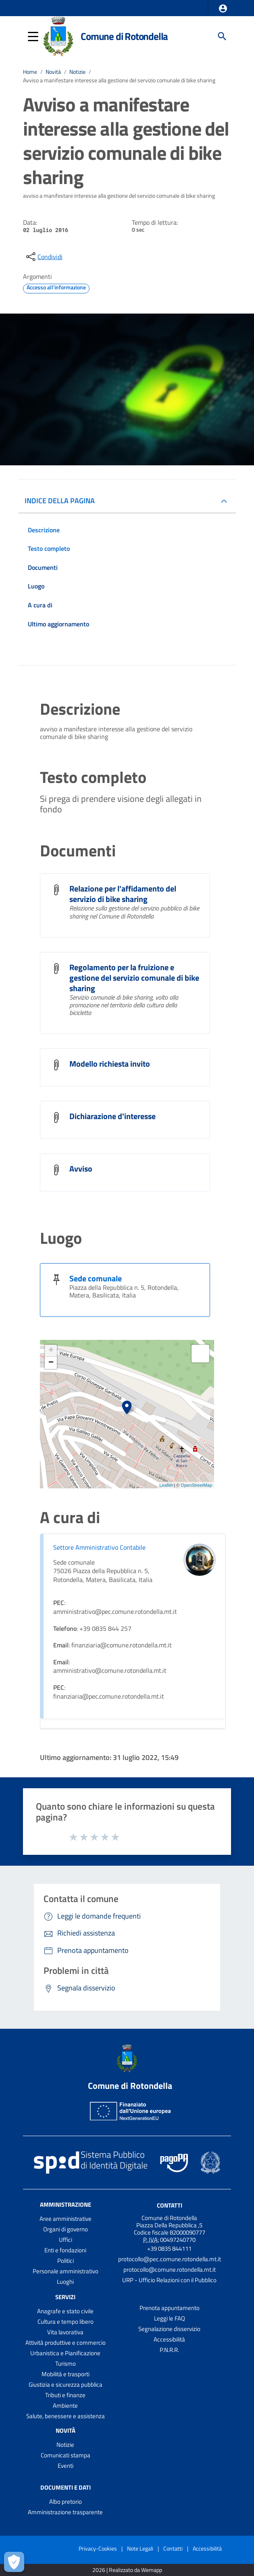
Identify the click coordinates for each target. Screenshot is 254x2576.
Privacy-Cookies (98, 2548)
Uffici (65, 2239)
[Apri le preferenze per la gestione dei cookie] (14, 2562)
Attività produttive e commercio (65, 2342)
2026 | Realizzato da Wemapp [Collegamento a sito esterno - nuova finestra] (127, 2570)
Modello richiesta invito (109, 1063)
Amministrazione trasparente (65, 2512)
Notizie (77, 71)
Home (30, 71)
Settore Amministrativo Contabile (99, 1547)
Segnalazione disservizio (169, 2328)
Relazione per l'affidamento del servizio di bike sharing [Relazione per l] (122, 893)
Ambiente (65, 2405)
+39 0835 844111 (169, 2248)
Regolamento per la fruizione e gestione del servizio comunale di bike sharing (134, 977)
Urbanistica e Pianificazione (65, 2353)
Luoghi (65, 2281)
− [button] (51, 1363)
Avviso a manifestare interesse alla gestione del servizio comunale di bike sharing (119, 80)
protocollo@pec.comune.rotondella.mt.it (169, 2259)
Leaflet (166, 1485)
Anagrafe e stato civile (65, 2311)
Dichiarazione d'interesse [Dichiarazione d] (112, 1116)
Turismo (65, 2363)
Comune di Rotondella (124, 36)
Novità (53, 71)
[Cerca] (222, 36)
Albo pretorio (65, 2501)
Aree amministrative (66, 2218)
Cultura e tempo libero (65, 2321)
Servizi (65, 2297)
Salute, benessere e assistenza (65, 2416)
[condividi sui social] (43, 256)
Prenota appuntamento (169, 2307)
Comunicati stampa (65, 2455)
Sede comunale (95, 1278)
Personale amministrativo (65, 2271)
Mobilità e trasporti (66, 2374)
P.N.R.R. (169, 2349)
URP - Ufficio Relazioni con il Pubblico (169, 2280)
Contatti (169, 2205)
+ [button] (51, 1351)
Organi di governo (65, 2229)
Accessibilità (169, 2339)
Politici (65, 2260)
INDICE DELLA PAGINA (60, 500)
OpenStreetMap (196, 1485)
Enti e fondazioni (65, 2250)
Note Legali (140, 2548)
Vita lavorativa (65, 2332)
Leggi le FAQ (169, 2318)
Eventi (65, 2465)
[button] (223, 8)
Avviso (80, 1168)
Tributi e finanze (65, 2395)
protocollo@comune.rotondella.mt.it (169, 2269)
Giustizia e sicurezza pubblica (65, 2384)
